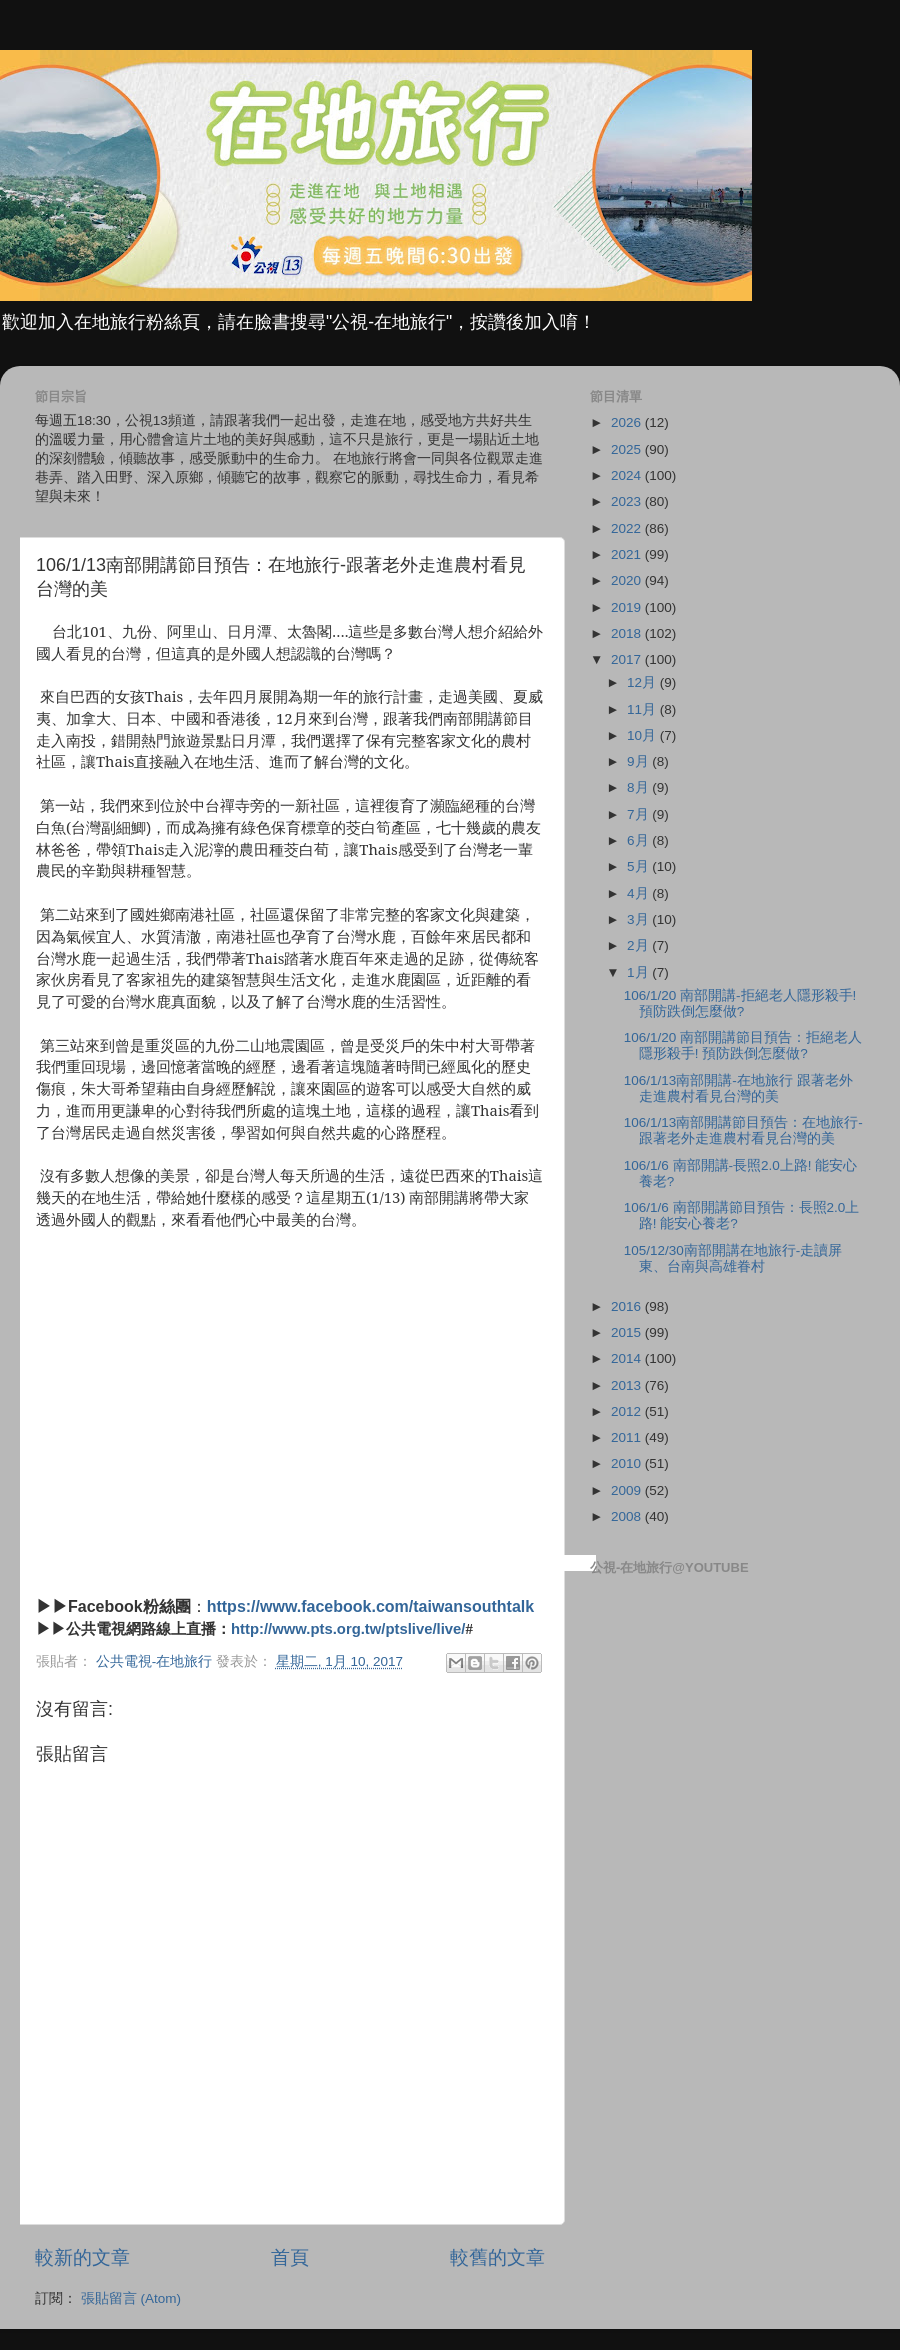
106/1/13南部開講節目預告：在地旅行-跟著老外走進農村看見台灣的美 (743, 1130)
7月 (639, 814)
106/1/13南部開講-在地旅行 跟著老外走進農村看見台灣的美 (738, 1088)
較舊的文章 (497, 2257)
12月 (643, 682)
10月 (643, 735)
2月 (639, 945)
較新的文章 (82, 2257)
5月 (639, 866)
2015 (628, 1332)
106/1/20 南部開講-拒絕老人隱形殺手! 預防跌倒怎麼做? (740, 1003)
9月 (639, 761)
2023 (628, 501)
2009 (628, 1490)
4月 (639, 893)
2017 (628, 659)
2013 (628, 1385)
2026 (628, 422)
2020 (628, 580)
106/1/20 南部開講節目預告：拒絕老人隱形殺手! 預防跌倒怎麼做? (743, 1045)
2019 (628, 607)
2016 (628, 1306)
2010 (628, 1463)
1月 (639, 972)
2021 (628, 554)
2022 (628, 528)
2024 (628, 475)
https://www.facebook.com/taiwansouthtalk (370, 1606)
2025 (628, 449)
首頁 (290, 2257)
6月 (639, 840)
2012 (628, 1411)
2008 (628, 1516)
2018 (628, 633)
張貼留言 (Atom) (131, 2298)
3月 (639, 919)
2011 (628, 1437)
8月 (639, 787)
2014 (628, 1358)
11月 (643, 709)
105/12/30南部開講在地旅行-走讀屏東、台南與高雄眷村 (733, 1258)
